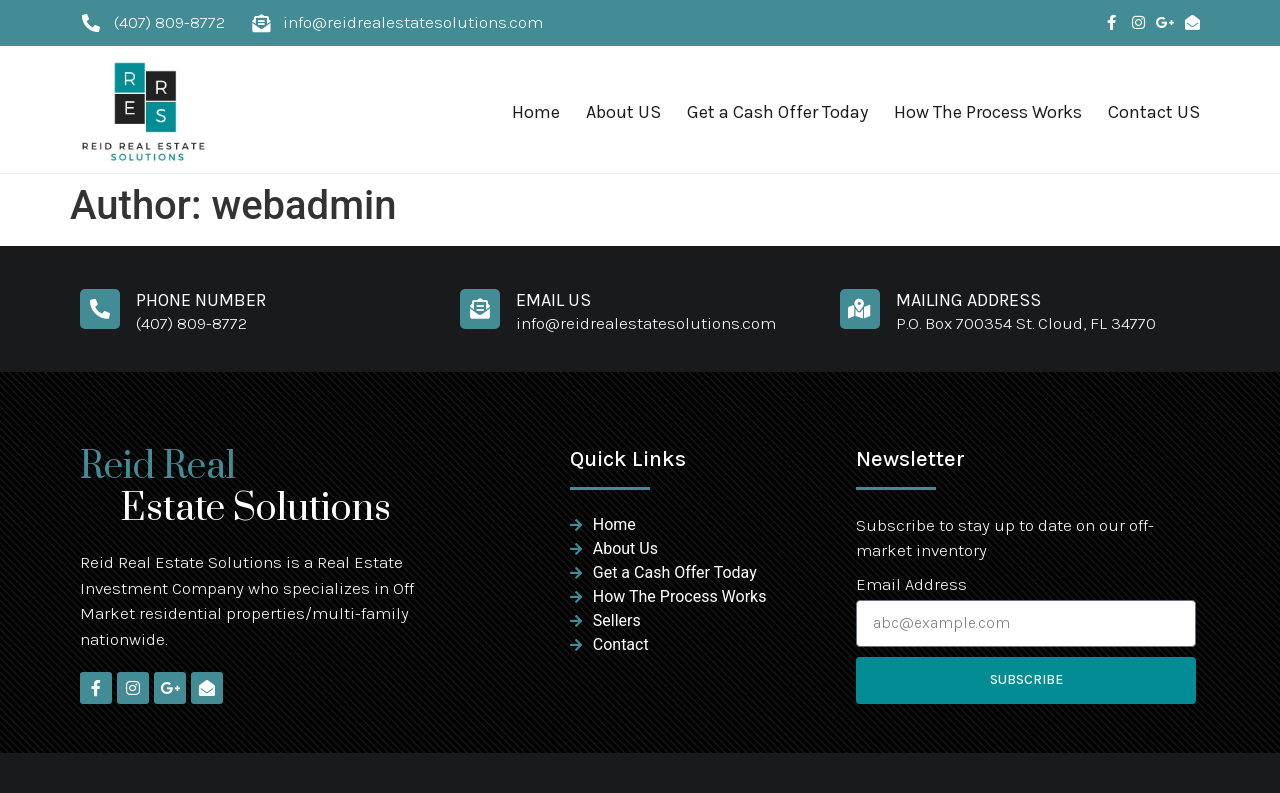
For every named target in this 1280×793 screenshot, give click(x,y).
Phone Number (201, 300)
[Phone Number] (100, 309)
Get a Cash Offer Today (777, 112)
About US (623, 112)
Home (536, 112)
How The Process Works (988, 112)
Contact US (1154, 112)
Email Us (553, 300)
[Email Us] (480, 309)
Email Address (911, 585)
